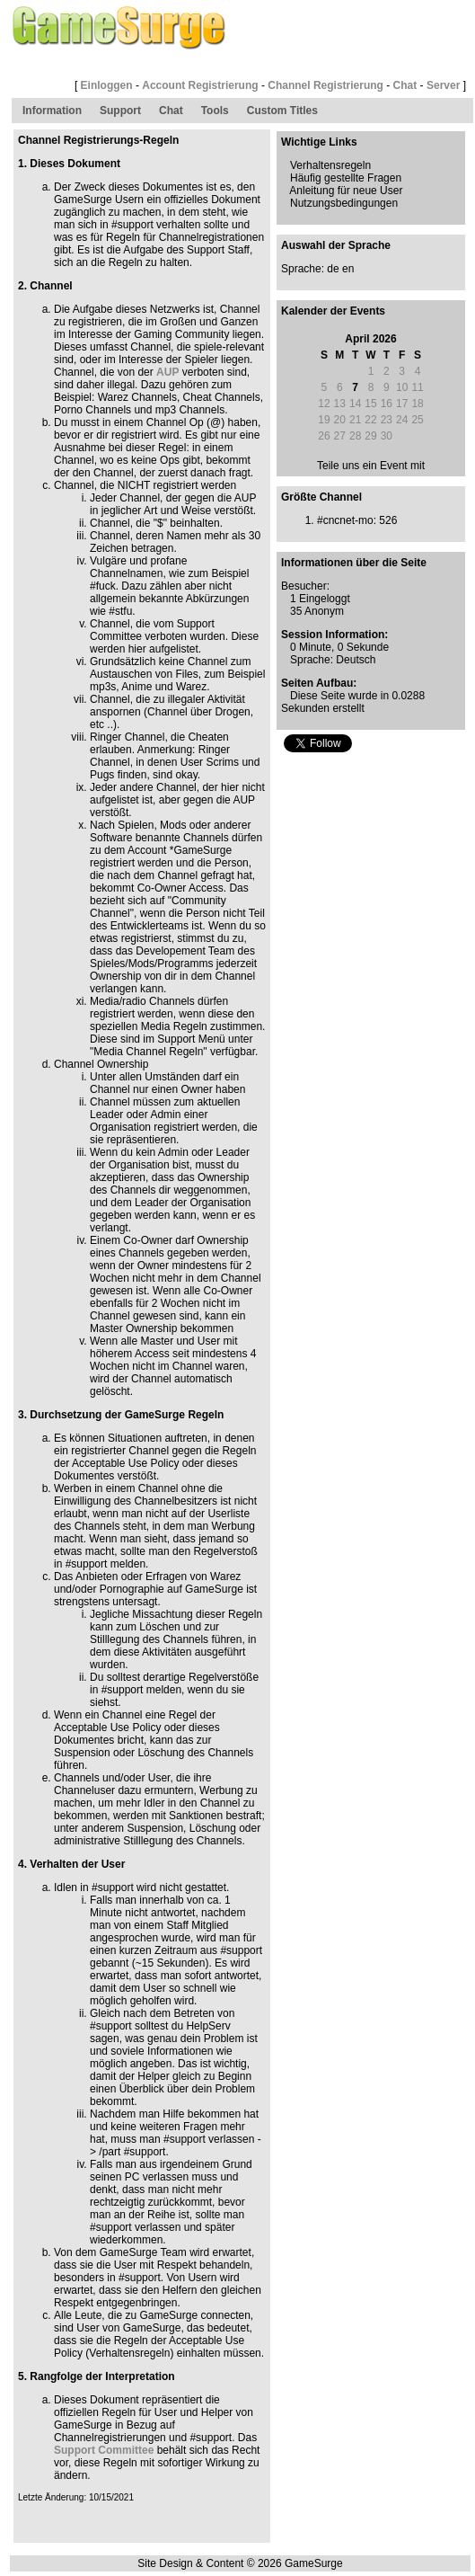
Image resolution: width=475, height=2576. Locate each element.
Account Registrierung (200, 85)
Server (443, 85)
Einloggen (107, 85)
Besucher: (305, 586)
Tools (215, 110)
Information (52, 110)
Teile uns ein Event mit (371, 465)
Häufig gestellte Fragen (345, 178)
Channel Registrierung (325, 85)
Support (120, 110)
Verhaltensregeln (330, 165)
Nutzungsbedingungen (344, 203)
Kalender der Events (333, 311)
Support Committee (104, 2450)
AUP (167, 372)
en (348, 268)
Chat (405, 85)
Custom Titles (282, 110)
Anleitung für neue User (345, 190)
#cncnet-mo (345, 520)
